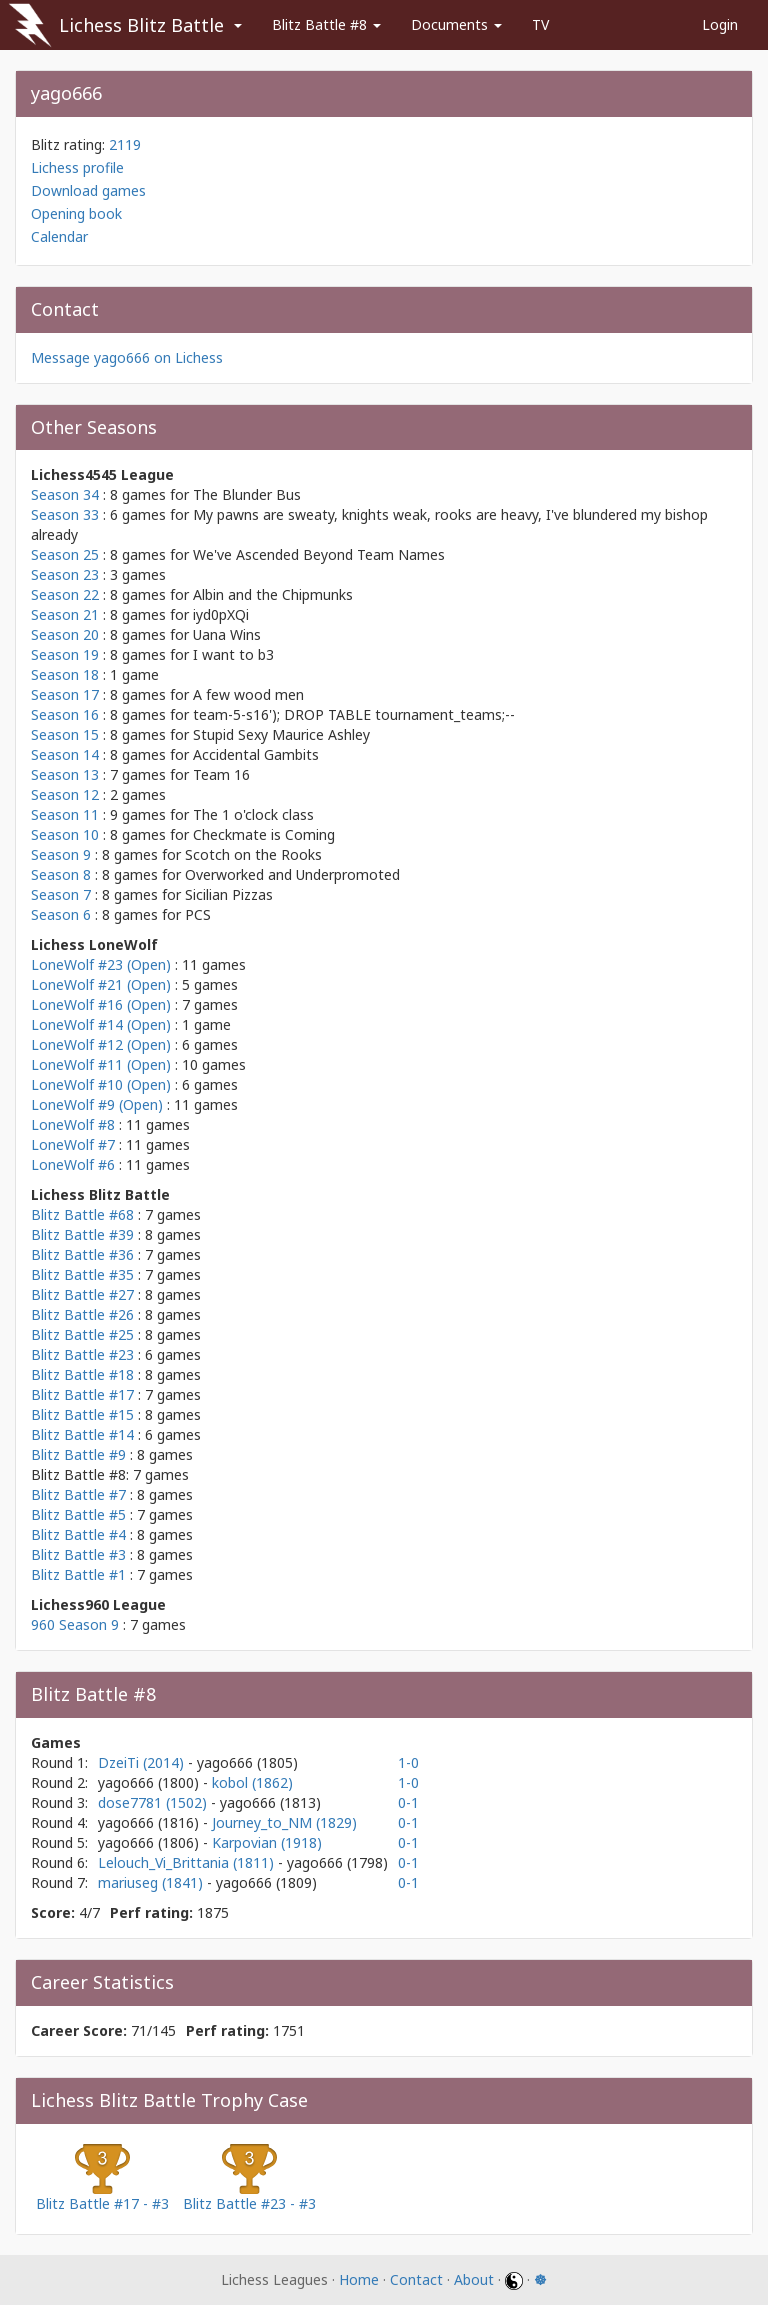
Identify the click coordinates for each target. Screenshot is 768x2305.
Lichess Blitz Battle (141, 25)
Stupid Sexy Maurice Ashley (281, 734)
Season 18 (65, 674)
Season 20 (65, 634)
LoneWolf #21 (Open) (101, 984)
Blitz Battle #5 (78, 1514)
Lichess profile (77, 167)
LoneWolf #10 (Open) (101, 1084)
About (474, 2279)
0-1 (408, 1802)
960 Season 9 (75, 1624)
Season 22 (65, 594)
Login (720, 24)
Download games (88, 190)
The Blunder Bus (247, 494)
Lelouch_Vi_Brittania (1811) (188, 1862)
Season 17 (65, 694)
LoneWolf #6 (73, 1164)
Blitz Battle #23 (82, 1354)
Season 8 (61, 874)
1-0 (408, 1762)
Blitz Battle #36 (82, 1254)
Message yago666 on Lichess (127, 357)
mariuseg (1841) (152, 1882)
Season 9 (61, 854)
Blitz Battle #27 (82, 1294)
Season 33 (65, 514)
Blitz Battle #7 (78, 1494)
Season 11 (65, 814)
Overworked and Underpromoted (292, 874)
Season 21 (65, 614)
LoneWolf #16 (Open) (101, 1004)
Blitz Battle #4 (78, 1534)
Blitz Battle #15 (82, 1414)
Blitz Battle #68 (82, 1214)
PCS (198, 914)
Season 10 (65, 834)
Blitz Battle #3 (78, 1554)
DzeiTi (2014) (143, 1762)
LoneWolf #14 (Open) (101, 1024)
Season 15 (65, 734)
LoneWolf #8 (73, 1124)
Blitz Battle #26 (82, 1314)
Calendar (59, 236)
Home (359, 2279)
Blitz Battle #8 (326, 24)
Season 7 (61, 894)
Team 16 (221, 774)
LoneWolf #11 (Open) (101, 1064)
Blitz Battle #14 (82, 1434)
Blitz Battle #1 (78, 1574)
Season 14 (65, 754)
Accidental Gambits (256, 754)
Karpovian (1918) (267, 1842)
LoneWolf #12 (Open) (101, 1044)
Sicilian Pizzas (229, 894)
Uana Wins (227, 634)
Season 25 (65, 554)
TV (540, 24)
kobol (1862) (252, 1782)
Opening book (76, 213)
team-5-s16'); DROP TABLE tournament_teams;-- (354, 714)
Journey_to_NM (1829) (284, 1822)
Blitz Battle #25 (82, 1334)
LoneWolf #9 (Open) (97, 1104)
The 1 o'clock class (253, 814)
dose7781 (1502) (154, 1802)
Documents (456, 24)
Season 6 (61, 914)
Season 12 (65, 794)
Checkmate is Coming (264, 834)
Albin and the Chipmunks (273, 594)
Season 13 (65, 774)
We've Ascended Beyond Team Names (319, 554)
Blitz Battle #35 (82, 1274)
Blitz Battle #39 (82, 1234)
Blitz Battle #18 (82, 1374)
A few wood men (248, 694)
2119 (125, 144)
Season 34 (65, 494)
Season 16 (65, 714)
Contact (416, 2279)
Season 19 (65, 654)
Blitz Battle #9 (78, 1454)
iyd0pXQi (221, 614)
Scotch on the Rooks (253, 854)
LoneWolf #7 (73, 1144)
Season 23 (65, 574)
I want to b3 (233, 654)
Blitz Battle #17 (82, 1394)
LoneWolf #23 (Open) (101, 964)
